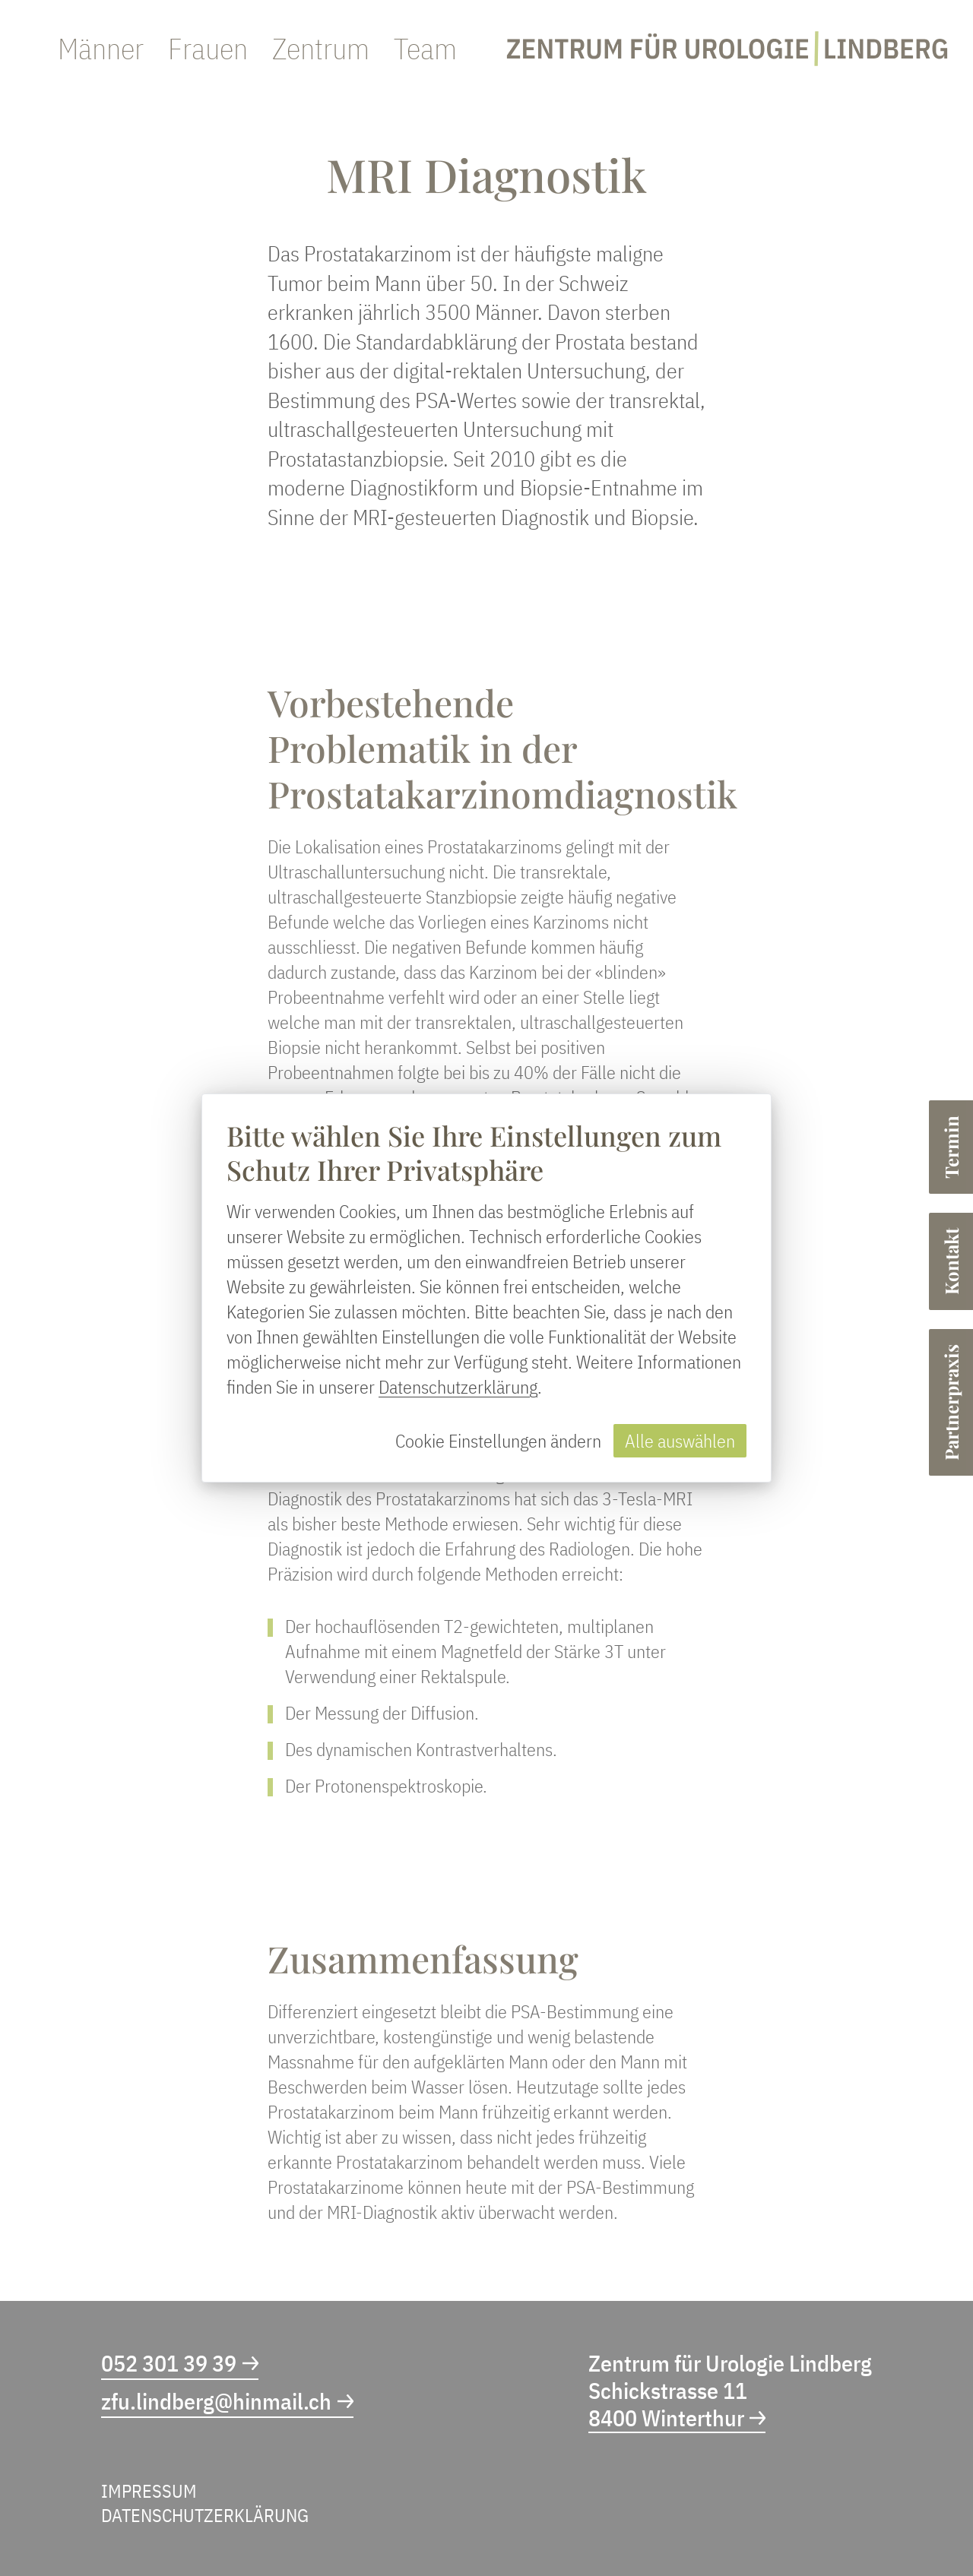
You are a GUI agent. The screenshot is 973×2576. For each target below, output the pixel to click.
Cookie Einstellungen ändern (498, 1441)
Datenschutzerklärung (458, 1387)
